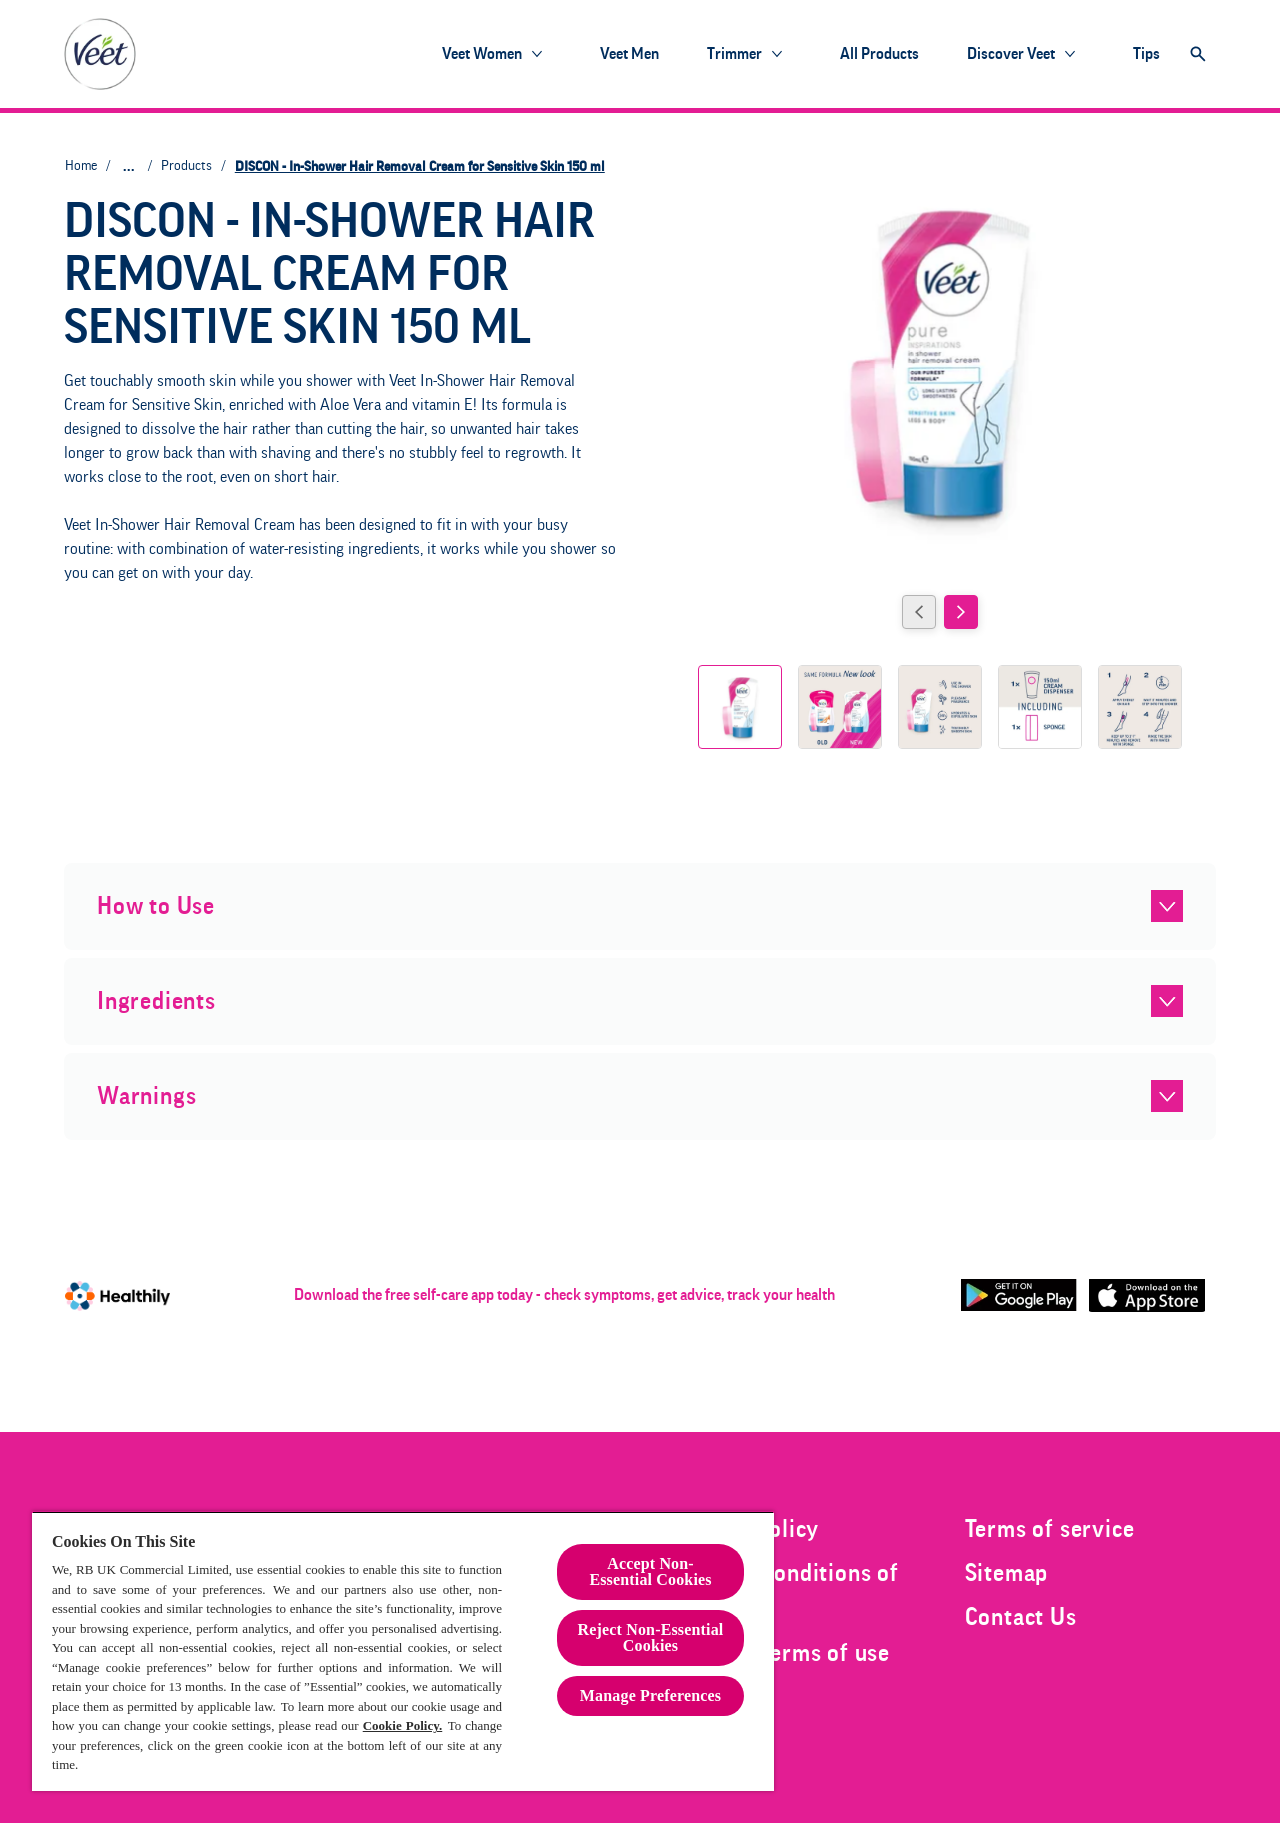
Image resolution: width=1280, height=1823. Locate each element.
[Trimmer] (734, 54)
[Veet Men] (629, 54)
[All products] (879, 54)
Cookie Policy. (403, 1725)
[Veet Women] (482, 54)
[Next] (961, 612)
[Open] (1198, 54)
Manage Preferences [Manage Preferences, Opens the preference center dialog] (650, 1695)
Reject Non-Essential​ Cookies (651, 1637)
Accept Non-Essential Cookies (650, 1571)
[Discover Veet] (1011, 54)
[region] (403, 1651)
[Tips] (1146, 54)
